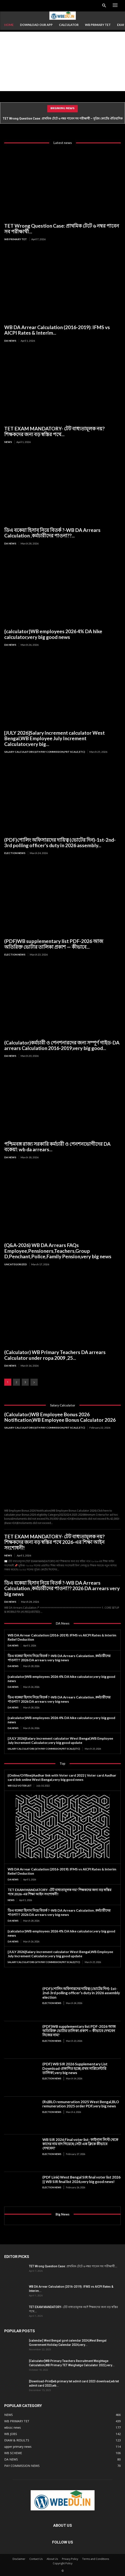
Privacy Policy (70, 2559)
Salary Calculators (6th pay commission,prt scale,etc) (44, 751)
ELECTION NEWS (14, 853)
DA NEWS (10, 340)
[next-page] (34, 1382)
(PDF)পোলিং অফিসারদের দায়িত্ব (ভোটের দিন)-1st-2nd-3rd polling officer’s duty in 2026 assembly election (81, 1993)
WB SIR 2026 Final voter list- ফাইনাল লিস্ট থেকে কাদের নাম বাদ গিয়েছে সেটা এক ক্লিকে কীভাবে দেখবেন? (80, 2143)
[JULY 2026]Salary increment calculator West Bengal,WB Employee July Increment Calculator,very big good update (60, 1740)
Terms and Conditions (95, 2559)
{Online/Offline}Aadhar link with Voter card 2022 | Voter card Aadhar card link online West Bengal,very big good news (62, 1777)
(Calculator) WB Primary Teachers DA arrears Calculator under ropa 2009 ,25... (55, 1355)
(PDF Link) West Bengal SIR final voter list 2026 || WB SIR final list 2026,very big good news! (81, 2179)
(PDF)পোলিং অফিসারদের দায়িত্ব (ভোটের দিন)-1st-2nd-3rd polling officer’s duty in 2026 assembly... (60, 842)
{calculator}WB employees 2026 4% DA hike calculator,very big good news (53, 634)
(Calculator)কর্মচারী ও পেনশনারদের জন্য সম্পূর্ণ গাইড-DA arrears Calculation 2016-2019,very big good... (61, 1045)
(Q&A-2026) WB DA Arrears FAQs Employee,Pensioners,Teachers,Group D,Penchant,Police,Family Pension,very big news (57, 1250)
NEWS (8, 442)
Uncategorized (15, 1264)
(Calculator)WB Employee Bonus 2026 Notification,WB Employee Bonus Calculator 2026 (60, 1417)
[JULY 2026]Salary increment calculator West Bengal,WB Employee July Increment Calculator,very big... (54, 738)
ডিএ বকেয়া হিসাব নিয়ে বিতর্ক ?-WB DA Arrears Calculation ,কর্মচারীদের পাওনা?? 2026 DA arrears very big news (59, 1658)
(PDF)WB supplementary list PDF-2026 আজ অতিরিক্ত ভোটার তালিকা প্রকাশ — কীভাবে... (53, 944)
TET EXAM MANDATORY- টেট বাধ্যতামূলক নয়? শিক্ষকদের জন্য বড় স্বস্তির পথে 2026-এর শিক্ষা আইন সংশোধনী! (54, 1542)
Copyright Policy (62, 2563)
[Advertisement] (62, 61)
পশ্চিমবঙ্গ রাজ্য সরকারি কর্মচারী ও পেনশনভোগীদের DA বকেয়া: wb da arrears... (57, 1146)
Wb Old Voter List (20, 1785)
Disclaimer (19, 2559)
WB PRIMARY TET (15, 239)
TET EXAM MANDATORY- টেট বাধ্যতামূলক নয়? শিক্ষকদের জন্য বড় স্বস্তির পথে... (54, 431)
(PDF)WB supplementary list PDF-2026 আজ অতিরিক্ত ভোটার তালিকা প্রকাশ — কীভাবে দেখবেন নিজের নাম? (79, 2030)
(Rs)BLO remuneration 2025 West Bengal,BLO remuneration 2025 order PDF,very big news (80, 2104)
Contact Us (36, 2559)
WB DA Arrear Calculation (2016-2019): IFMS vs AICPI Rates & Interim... (57, 330)
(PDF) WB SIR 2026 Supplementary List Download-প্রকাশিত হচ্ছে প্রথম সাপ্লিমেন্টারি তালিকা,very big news (75, 2068)
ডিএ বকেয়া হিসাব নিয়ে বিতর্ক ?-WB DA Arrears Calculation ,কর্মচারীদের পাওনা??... (52, 532)
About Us (52, 2559)
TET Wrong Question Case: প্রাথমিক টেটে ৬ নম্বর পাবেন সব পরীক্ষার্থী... (61, 228)
